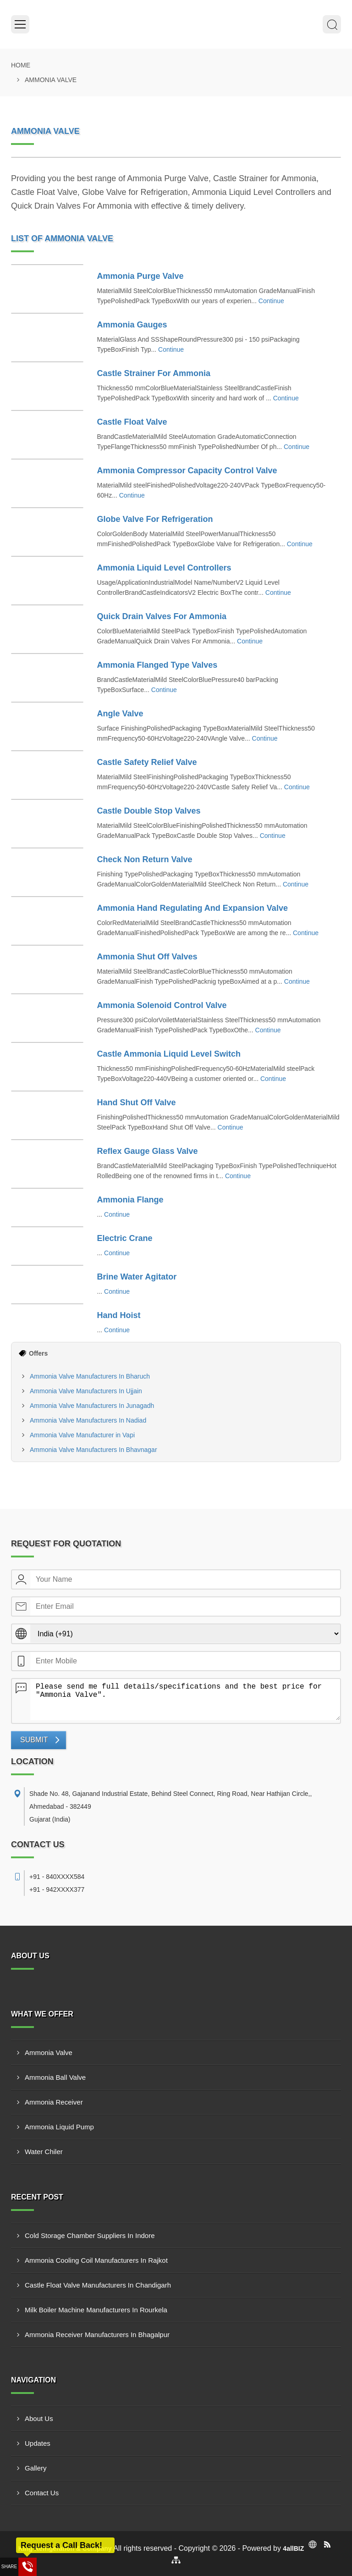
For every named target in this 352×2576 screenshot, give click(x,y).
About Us (39, 2418)
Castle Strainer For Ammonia (153, 373)
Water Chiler (44, 2151)
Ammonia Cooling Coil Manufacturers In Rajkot (96, 2260)
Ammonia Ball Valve (55, 2077)
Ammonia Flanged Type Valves (157, 665)
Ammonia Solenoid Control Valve (162, 1005)
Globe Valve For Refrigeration (155, 519)
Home (20, 65)
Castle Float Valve (132, 422)
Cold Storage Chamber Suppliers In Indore (90, 2235)
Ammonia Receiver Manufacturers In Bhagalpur (97, 2334)
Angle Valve (120, 713)
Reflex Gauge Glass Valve (147, 1151)
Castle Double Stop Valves (149, 810)
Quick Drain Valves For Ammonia (161, 616)
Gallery (36, 2468)
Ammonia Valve (48, 2052)
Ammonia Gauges (132, 324)
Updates (37, 2443)
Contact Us (42, 2493)
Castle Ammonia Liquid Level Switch (169, 1053)
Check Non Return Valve (144, 859)
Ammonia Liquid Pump (59, 2127)
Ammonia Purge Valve (140, 276)
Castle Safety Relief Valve (147, 762)
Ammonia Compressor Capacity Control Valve (187, 470)
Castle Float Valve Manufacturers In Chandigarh (98, 2285)
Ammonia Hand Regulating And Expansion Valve (192, 908)
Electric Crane (125, 1238)
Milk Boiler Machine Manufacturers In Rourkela (96, 2310)
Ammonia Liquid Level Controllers (164, 567)
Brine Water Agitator (137, 1276)
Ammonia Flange (130, 1199)
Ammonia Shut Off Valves (147, 956)
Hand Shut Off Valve (136, 1102)
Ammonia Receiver (54, 2102)
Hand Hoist (119, 1315)
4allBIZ (293, 2548)
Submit (34, 1740)
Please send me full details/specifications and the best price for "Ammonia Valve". (185, 1699)
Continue (271, 301)
